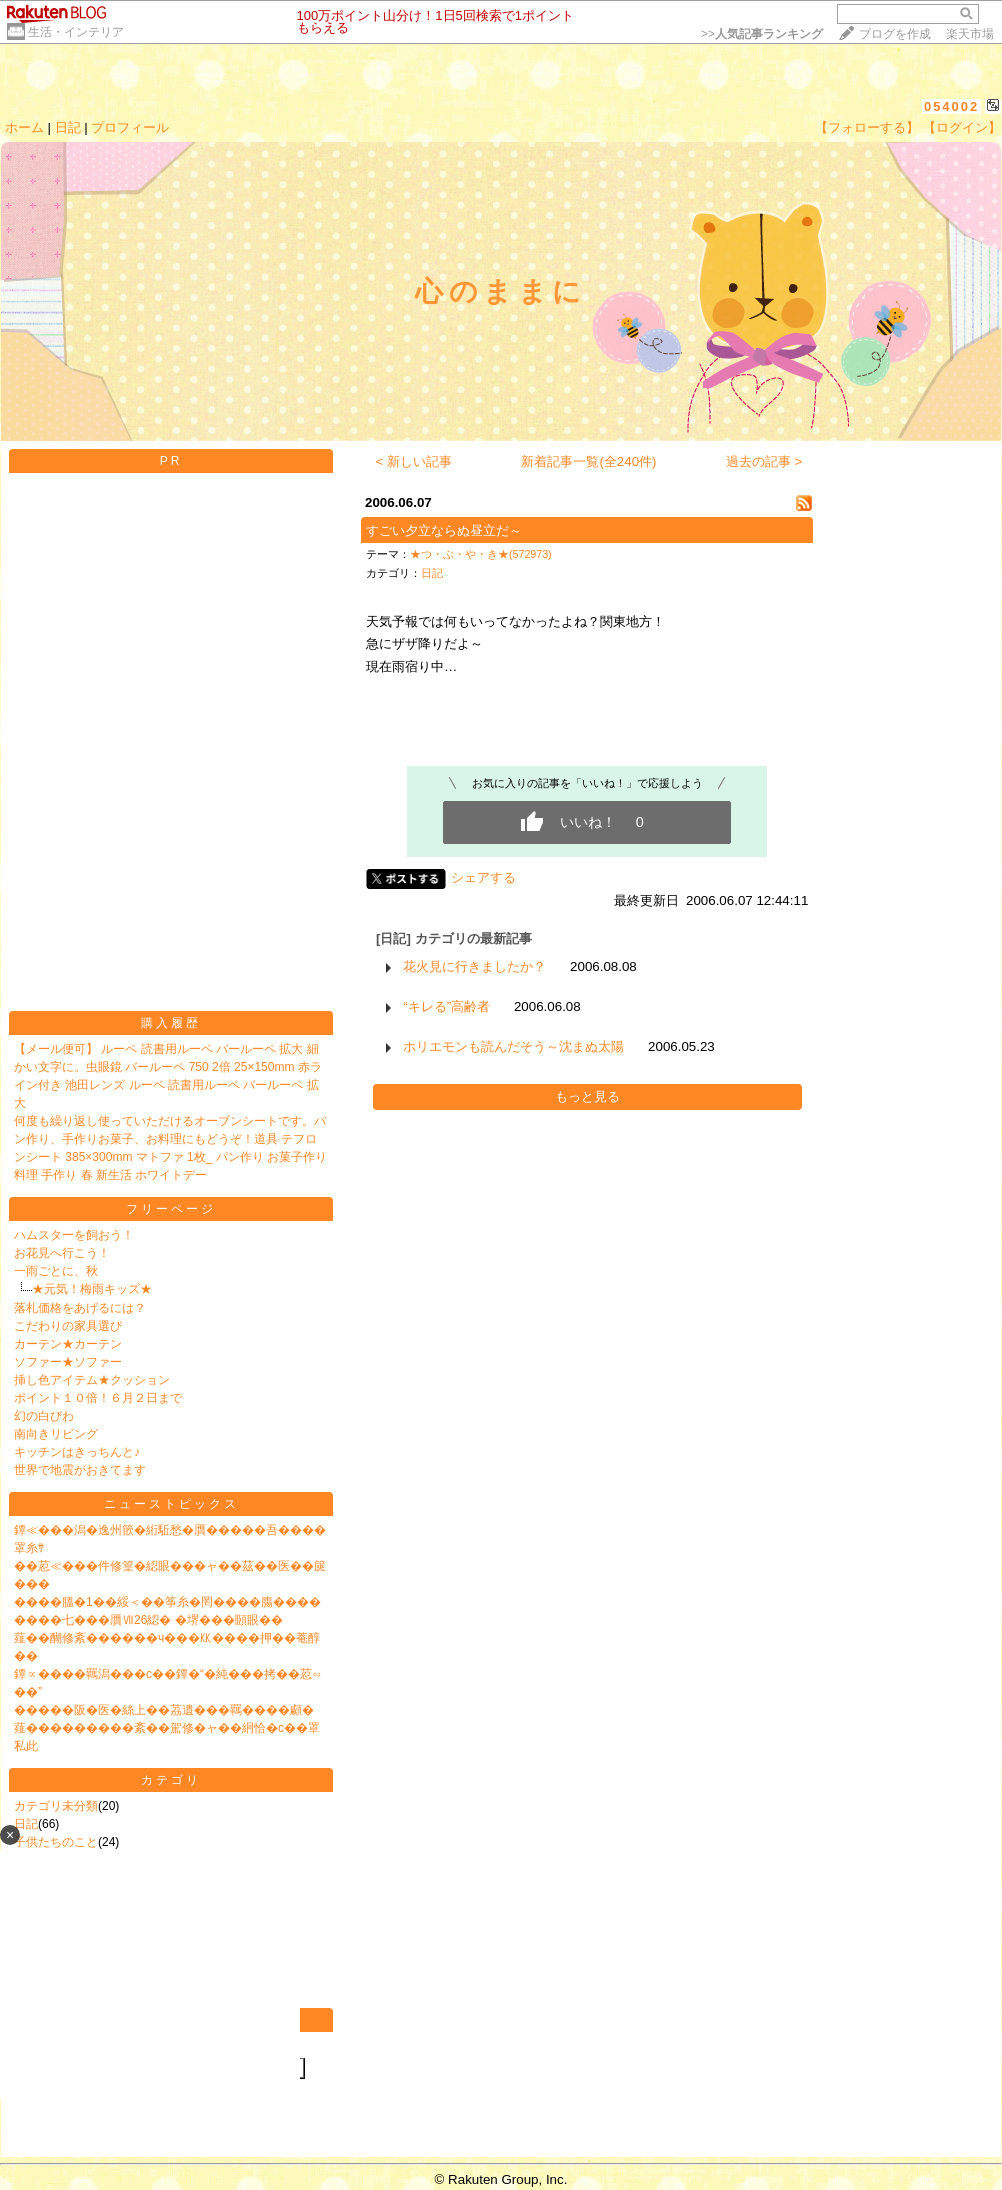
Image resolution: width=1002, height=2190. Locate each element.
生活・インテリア (76, 32)
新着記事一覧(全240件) (588, 461)
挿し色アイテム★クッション (92, 1380)
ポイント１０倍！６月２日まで (98, 1398)
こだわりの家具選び (68, 1326)
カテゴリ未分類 (56, 1806)
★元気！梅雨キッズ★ (92, 1289)
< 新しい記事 (414, 461)
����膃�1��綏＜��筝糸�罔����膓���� (167, 1602)
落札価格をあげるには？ (80, 1308)
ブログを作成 (895, 34)
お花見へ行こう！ (62, 1253)
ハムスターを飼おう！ (74, 1235)
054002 (951, 106)
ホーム (24, 127)
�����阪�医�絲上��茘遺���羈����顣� (164, 1710)
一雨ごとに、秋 (56, 1271)
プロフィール (130, 127)
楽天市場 (970, 34)
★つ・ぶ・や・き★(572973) (481, 554)
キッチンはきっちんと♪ (77, 1452)
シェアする (483, 877)
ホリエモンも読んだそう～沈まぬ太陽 (513, 1046)
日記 (68, 127)
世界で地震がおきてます (80, 1470)
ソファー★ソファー (68, 1362)
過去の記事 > (764, 461)
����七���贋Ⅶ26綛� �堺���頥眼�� (148, 1620)
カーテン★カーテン (68, 1344)
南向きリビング (56, 1434)
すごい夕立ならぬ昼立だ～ (444, 530)
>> (762, 34)
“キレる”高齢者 (446, 1006)
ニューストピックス (171, 1504)
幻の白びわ (44, 1416)
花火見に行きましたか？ (474, 966)
